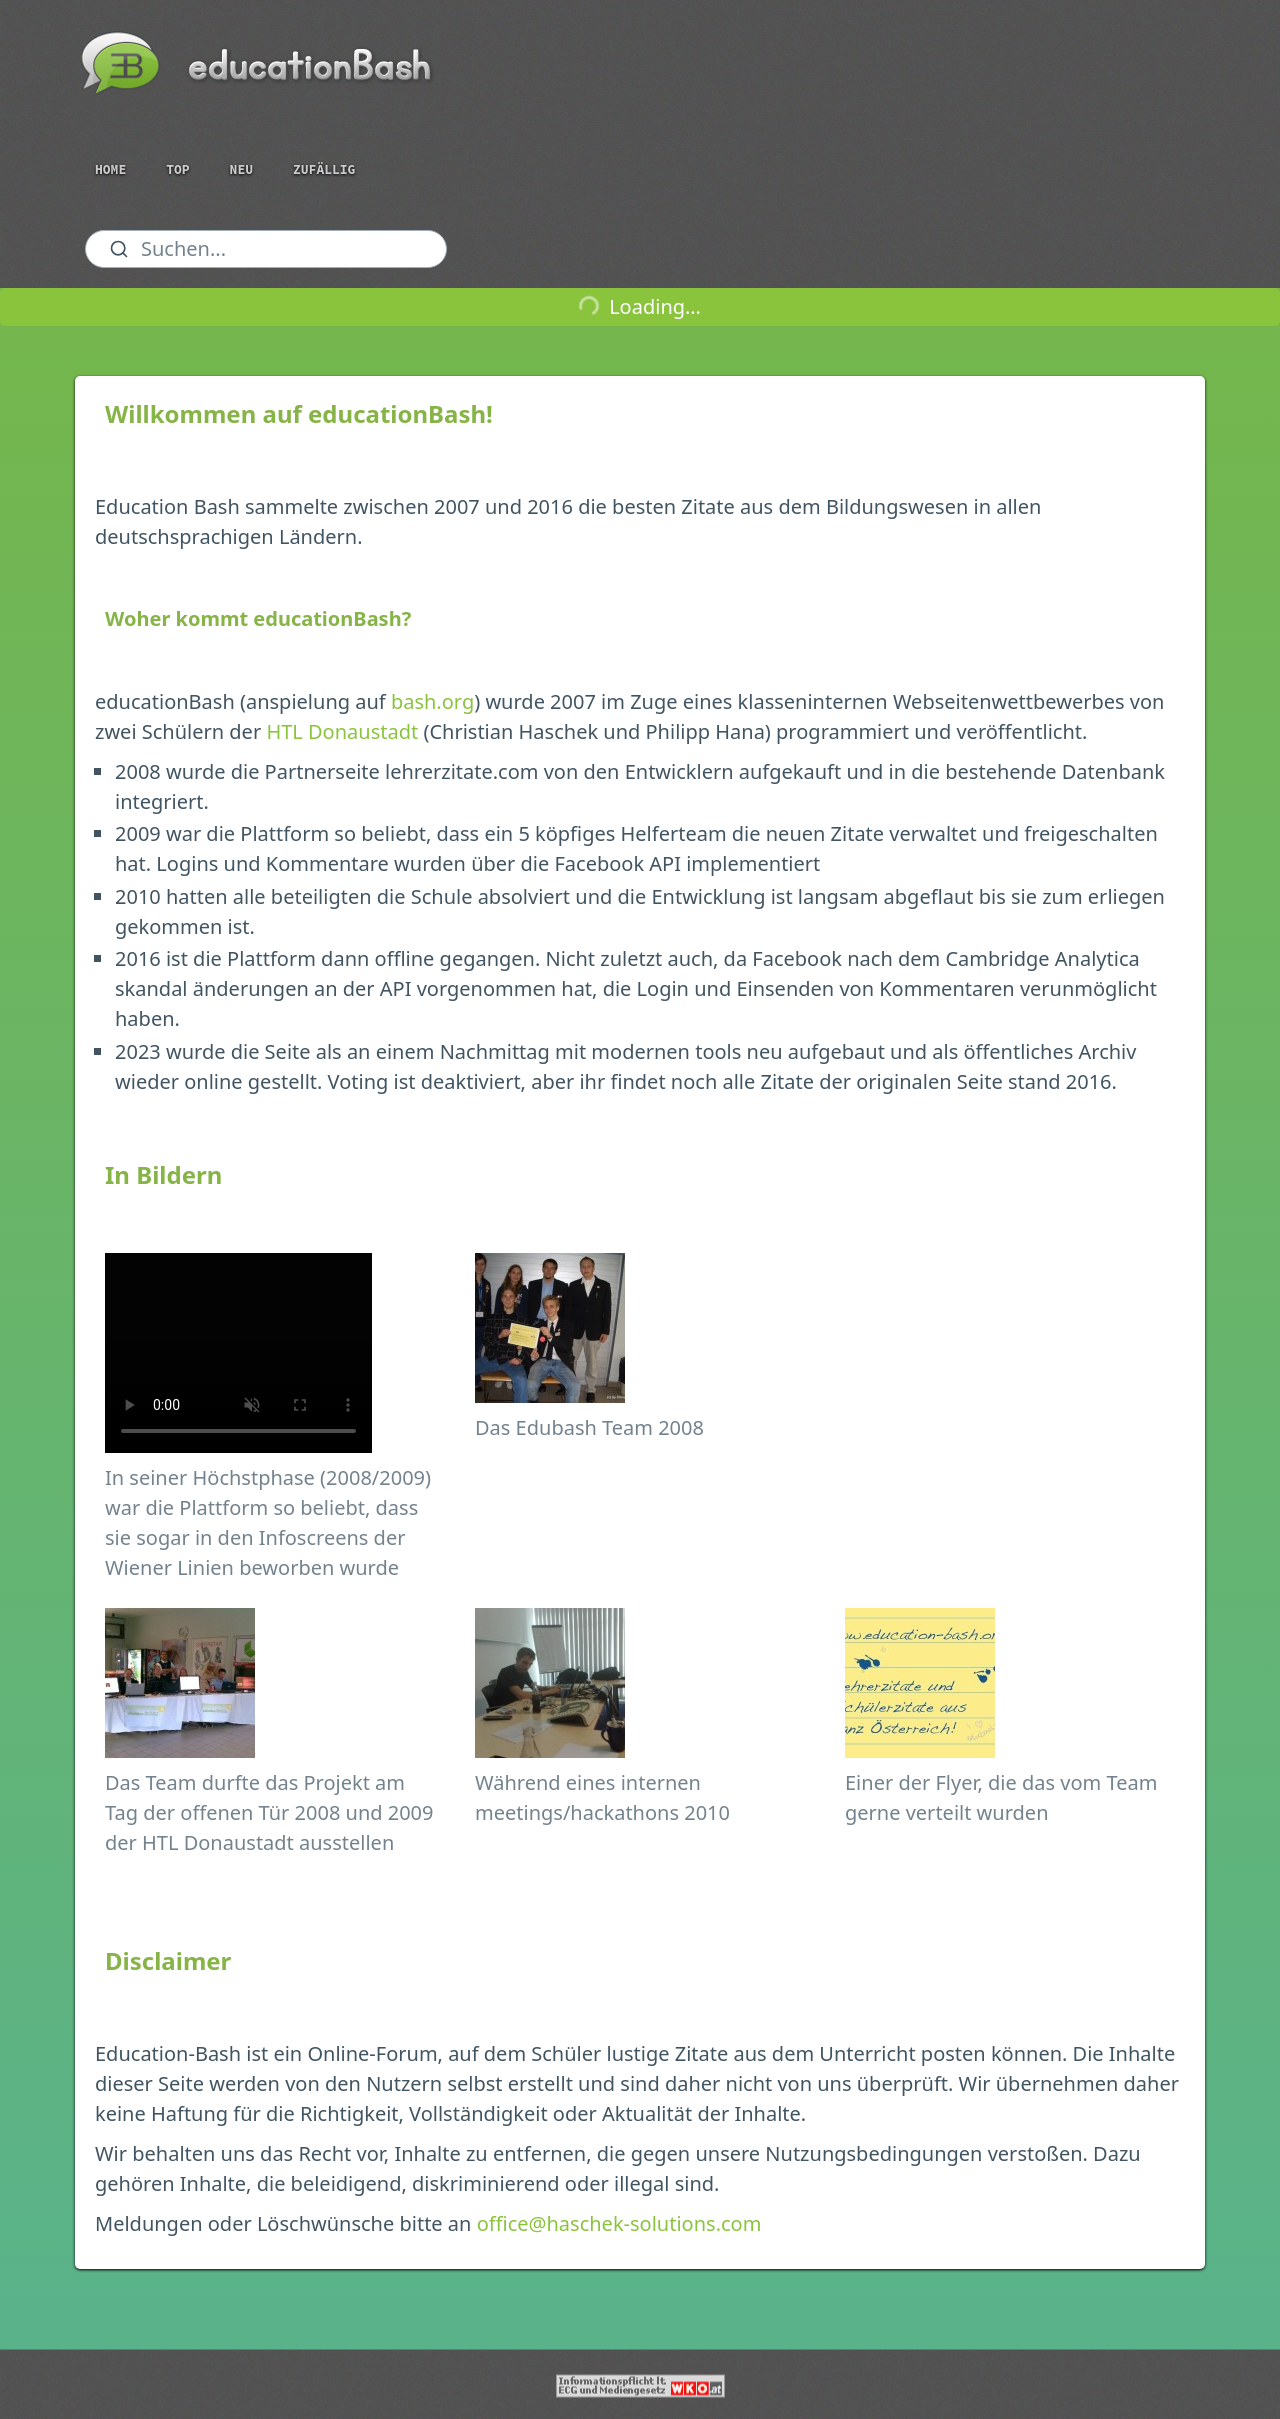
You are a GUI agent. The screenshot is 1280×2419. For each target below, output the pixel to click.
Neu (241, 169)
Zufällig (324, 169)
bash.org (432, 701)
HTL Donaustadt (342, 731)
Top (177, 169)
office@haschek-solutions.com (619, 2223)
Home (110, 169)
